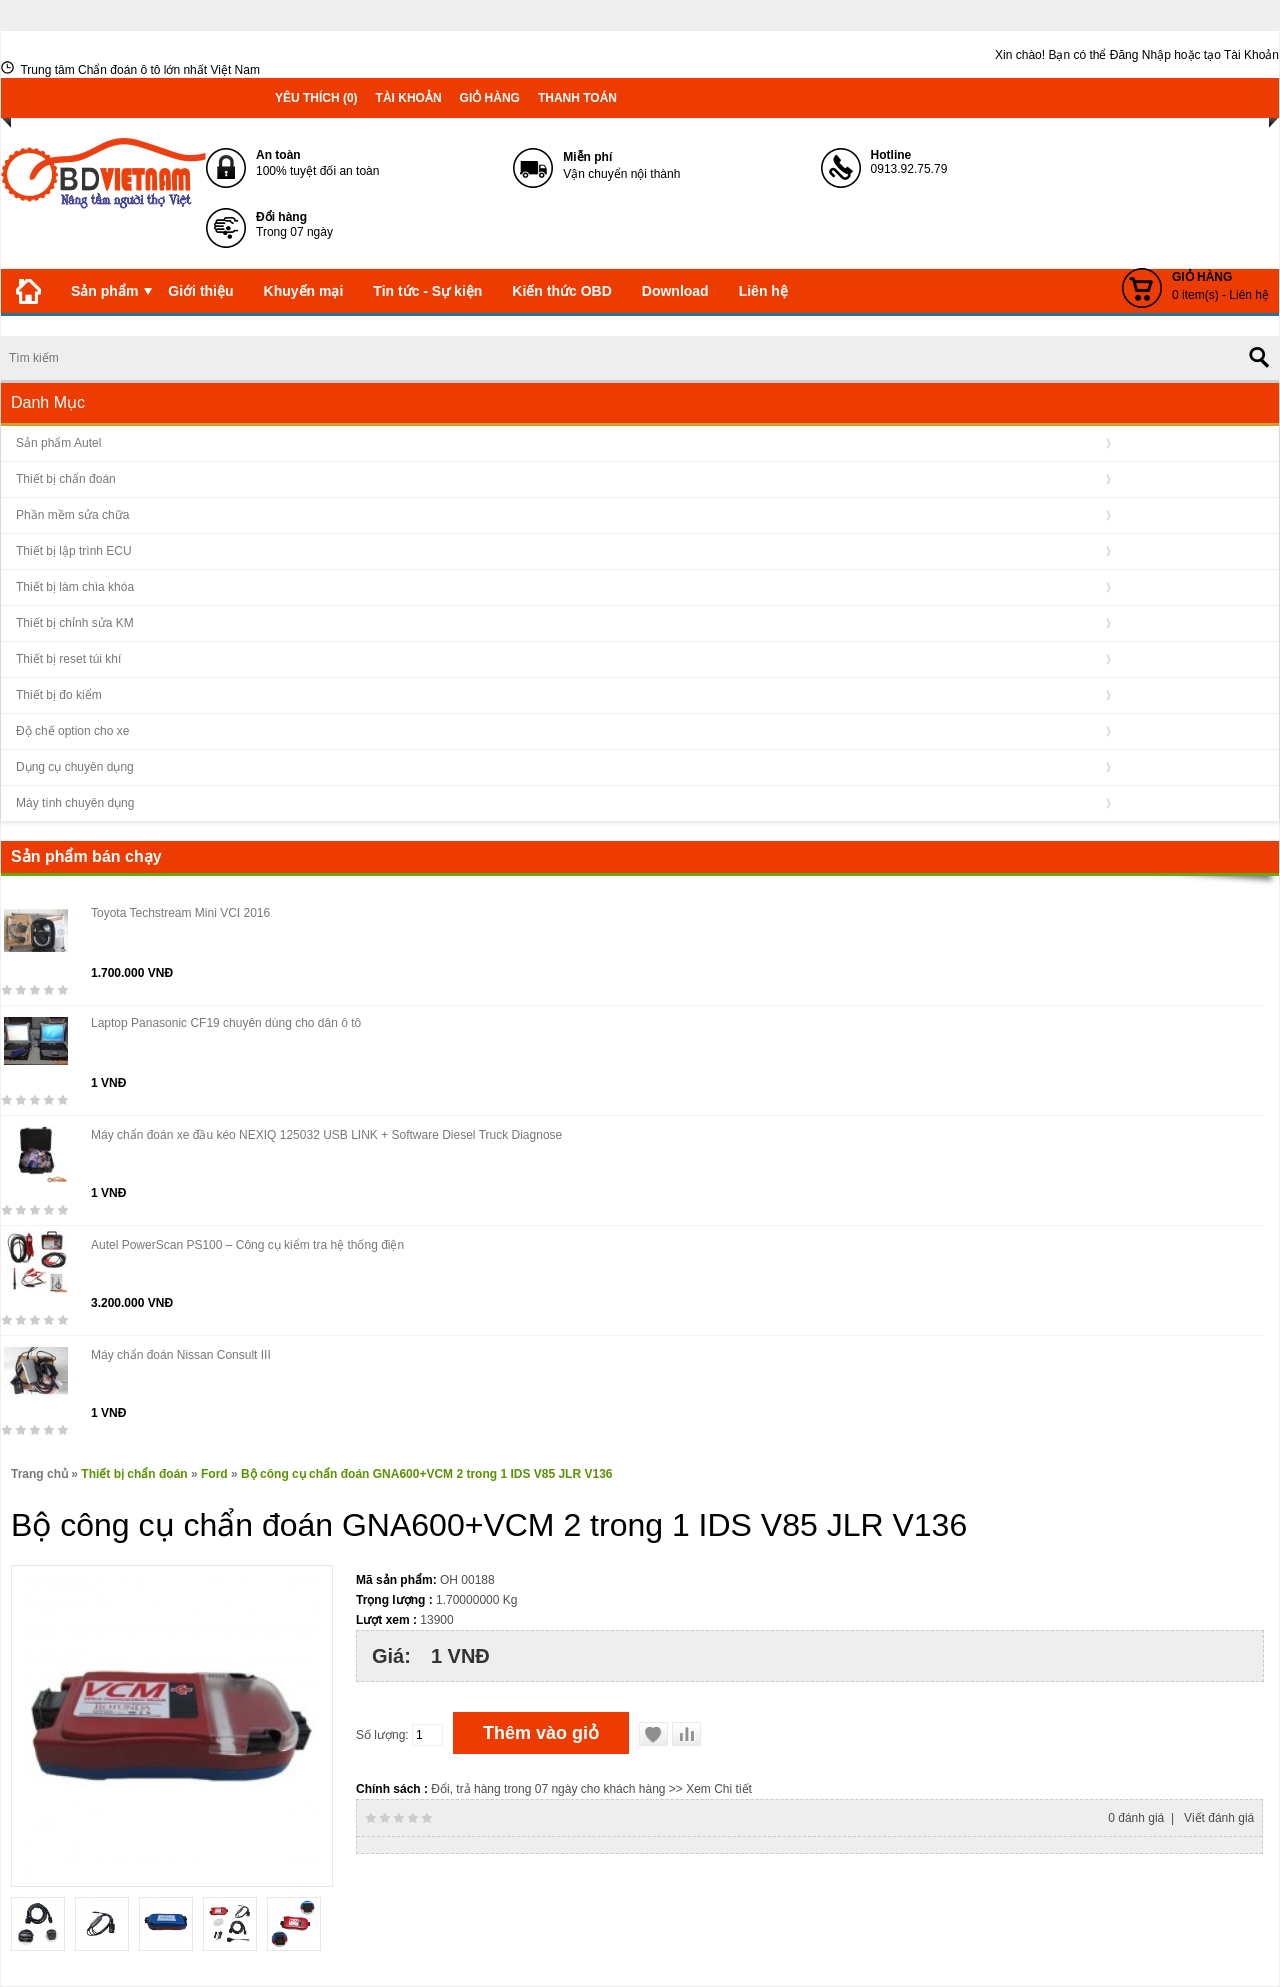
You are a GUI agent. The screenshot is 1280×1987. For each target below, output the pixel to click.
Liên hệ (763, 291)
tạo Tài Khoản (1241, 55)
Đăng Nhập (1140, 55)
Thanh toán (577, 98)
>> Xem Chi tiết (710, 1789)
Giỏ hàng (490, 98)
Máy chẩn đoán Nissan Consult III (181, 1355)
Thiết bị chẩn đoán (66, 479)
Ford (214, 1474)
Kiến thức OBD (561, 291)
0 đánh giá (1136, 1818)
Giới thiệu (200, 291)
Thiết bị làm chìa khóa (75, 587)
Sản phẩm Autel (58, 443)
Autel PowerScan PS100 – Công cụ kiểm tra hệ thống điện (247, 1245)
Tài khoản (409, 98)
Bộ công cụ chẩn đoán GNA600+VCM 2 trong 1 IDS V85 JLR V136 (426, 1474)
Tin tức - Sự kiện (427, 291)
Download (675, 291)
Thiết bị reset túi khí (68, 659)
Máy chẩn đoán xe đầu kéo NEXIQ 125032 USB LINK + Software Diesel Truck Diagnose (326, 1135)
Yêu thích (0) (316, 98)
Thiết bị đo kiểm (59, 695)
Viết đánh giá (1219, 1818)
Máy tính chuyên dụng (75, 803)
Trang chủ (39, 1474)
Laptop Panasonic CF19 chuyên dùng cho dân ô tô (226, 1023)
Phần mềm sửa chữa (72, 515)
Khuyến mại (304, 291)
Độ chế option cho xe (72, 731)
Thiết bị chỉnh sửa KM (75, 623)
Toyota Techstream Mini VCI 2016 (180, 913)
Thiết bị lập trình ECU (74, 551)
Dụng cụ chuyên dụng (75, 767)
